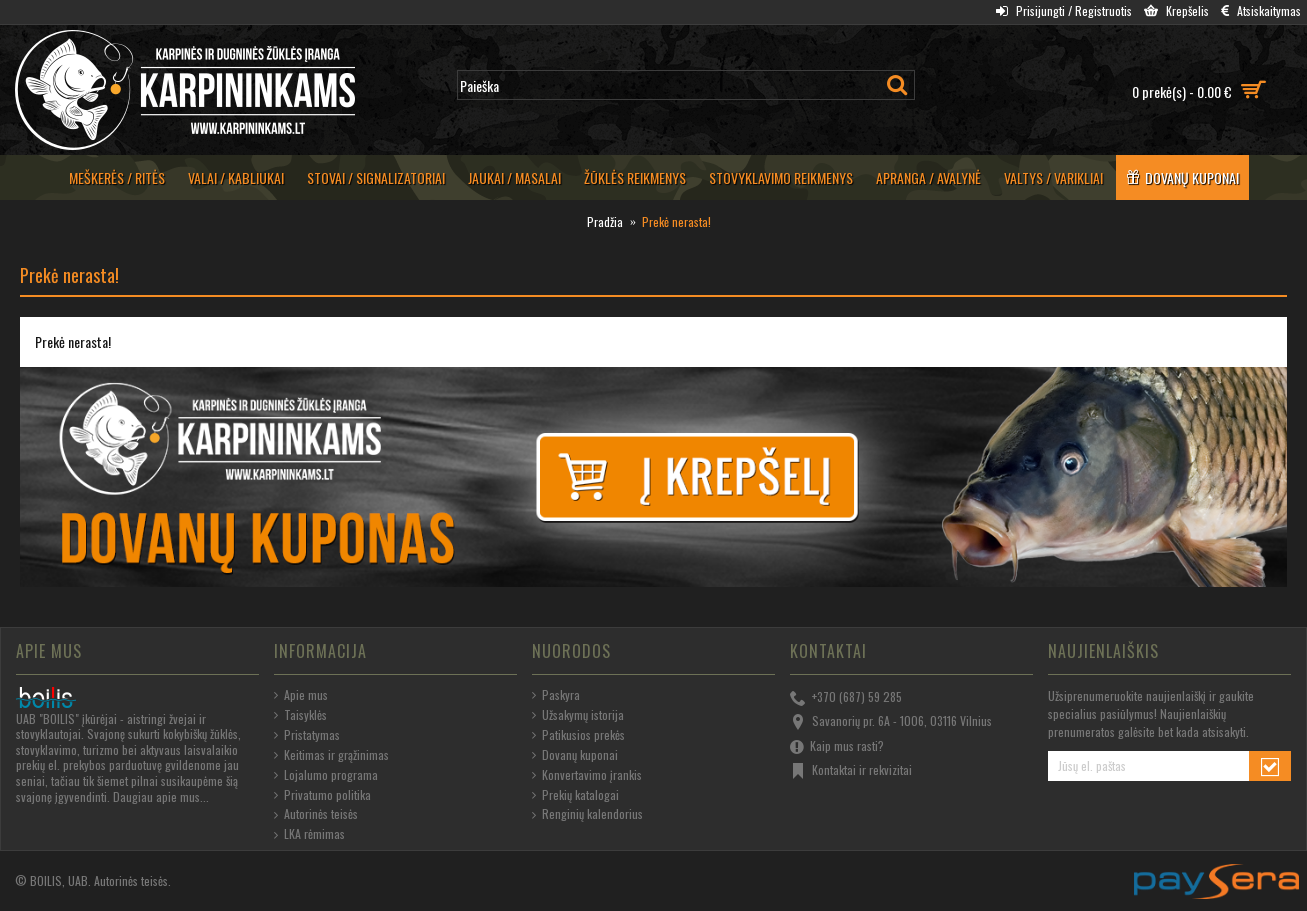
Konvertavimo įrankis (587, 775)
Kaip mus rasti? (837, 747)
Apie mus (301, 695)
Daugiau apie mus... (161, 796)
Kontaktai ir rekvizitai (851, 771)
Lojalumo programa (326, 775)
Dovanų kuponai (575, 755)
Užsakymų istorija (578, 715)
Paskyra (556, 695)
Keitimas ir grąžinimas (331, 755)
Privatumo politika (322, 795)
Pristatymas (307, 735)
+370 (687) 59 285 (846, 698)
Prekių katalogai (575, 795)
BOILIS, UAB (59, 880)
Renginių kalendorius (587, 814)
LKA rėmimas (309, 834)
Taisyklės (300, 715)
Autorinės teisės (316, 814)
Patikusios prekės (578, 735)
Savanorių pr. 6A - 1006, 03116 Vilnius (891, 722)
